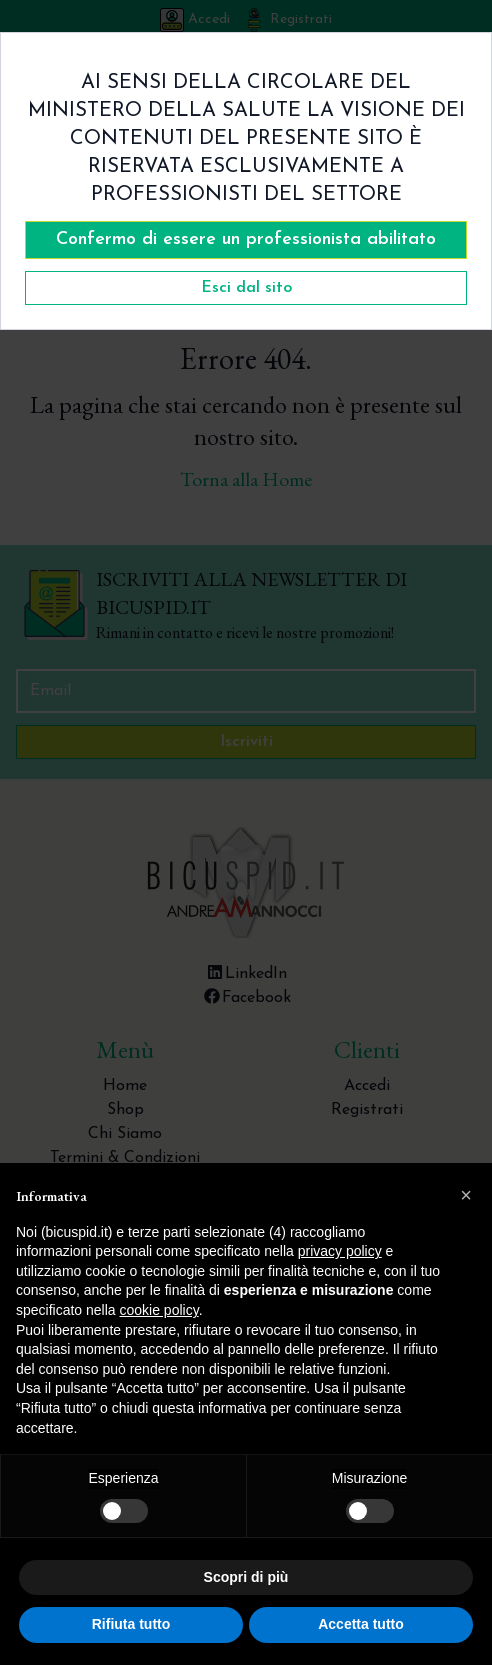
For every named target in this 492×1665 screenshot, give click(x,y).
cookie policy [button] (159, 1310)
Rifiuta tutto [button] (131, 1624)
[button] (466, 1195)
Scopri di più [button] (246, 1577)
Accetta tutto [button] (361, 1624)
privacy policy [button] (340, 1251)
